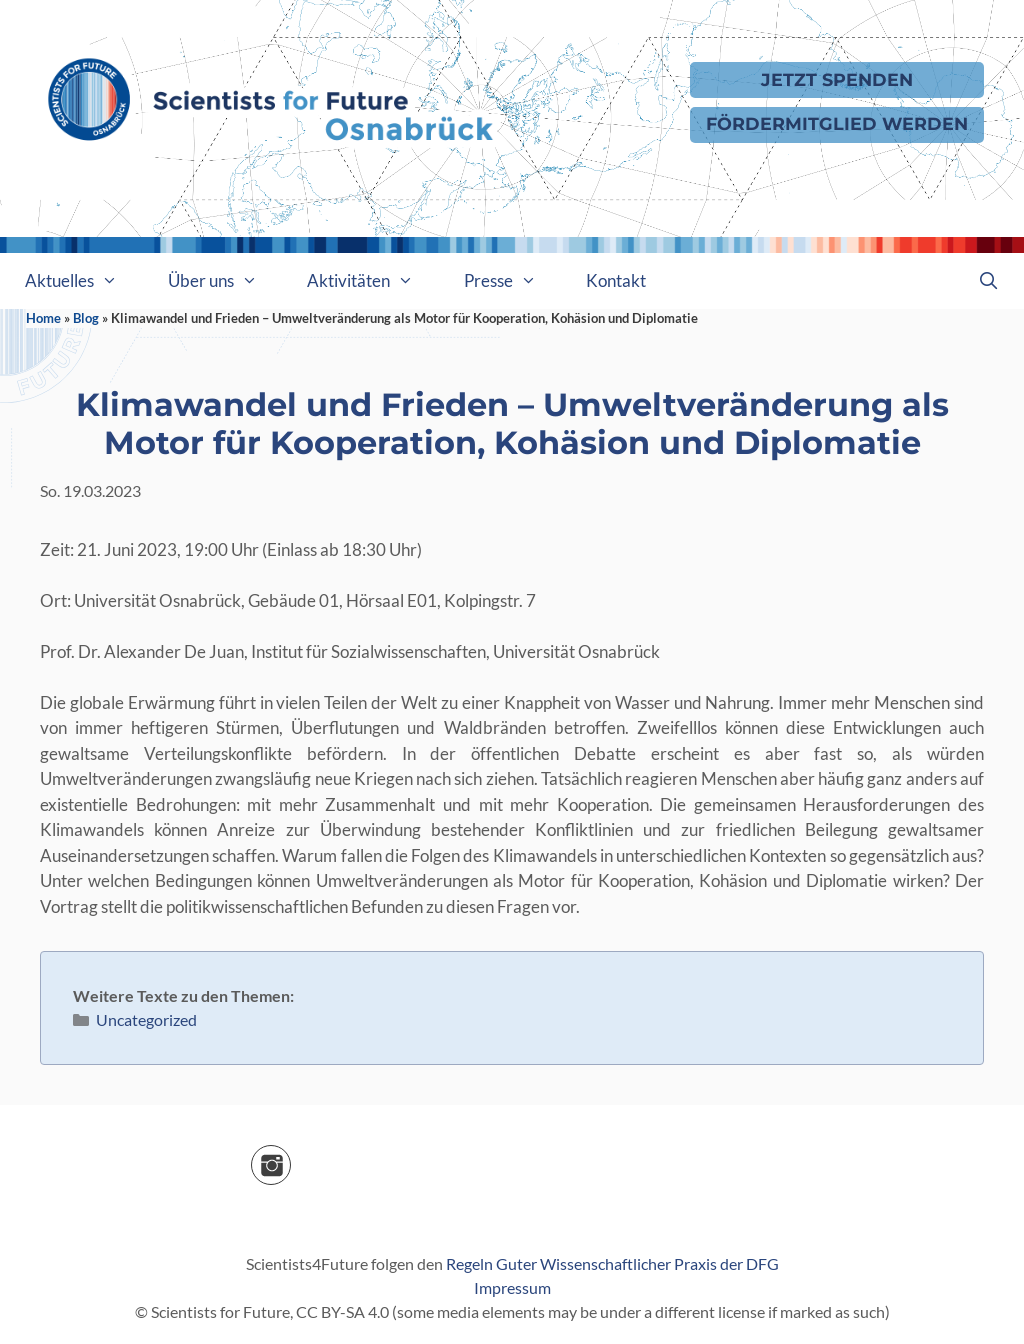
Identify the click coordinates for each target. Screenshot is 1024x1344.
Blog (86, 318)
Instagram (290, 1158)
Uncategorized (146, 1019)
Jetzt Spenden (837, 79)
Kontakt (616, 280)
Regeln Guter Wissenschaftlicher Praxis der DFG (612, 1263)
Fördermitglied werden (837, 123)
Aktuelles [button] (84, 281)
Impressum (512, 1287)
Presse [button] (513, 281)
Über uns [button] (225, 281)
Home (43, 318)
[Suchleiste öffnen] (988, 281)
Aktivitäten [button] (373, 281)
